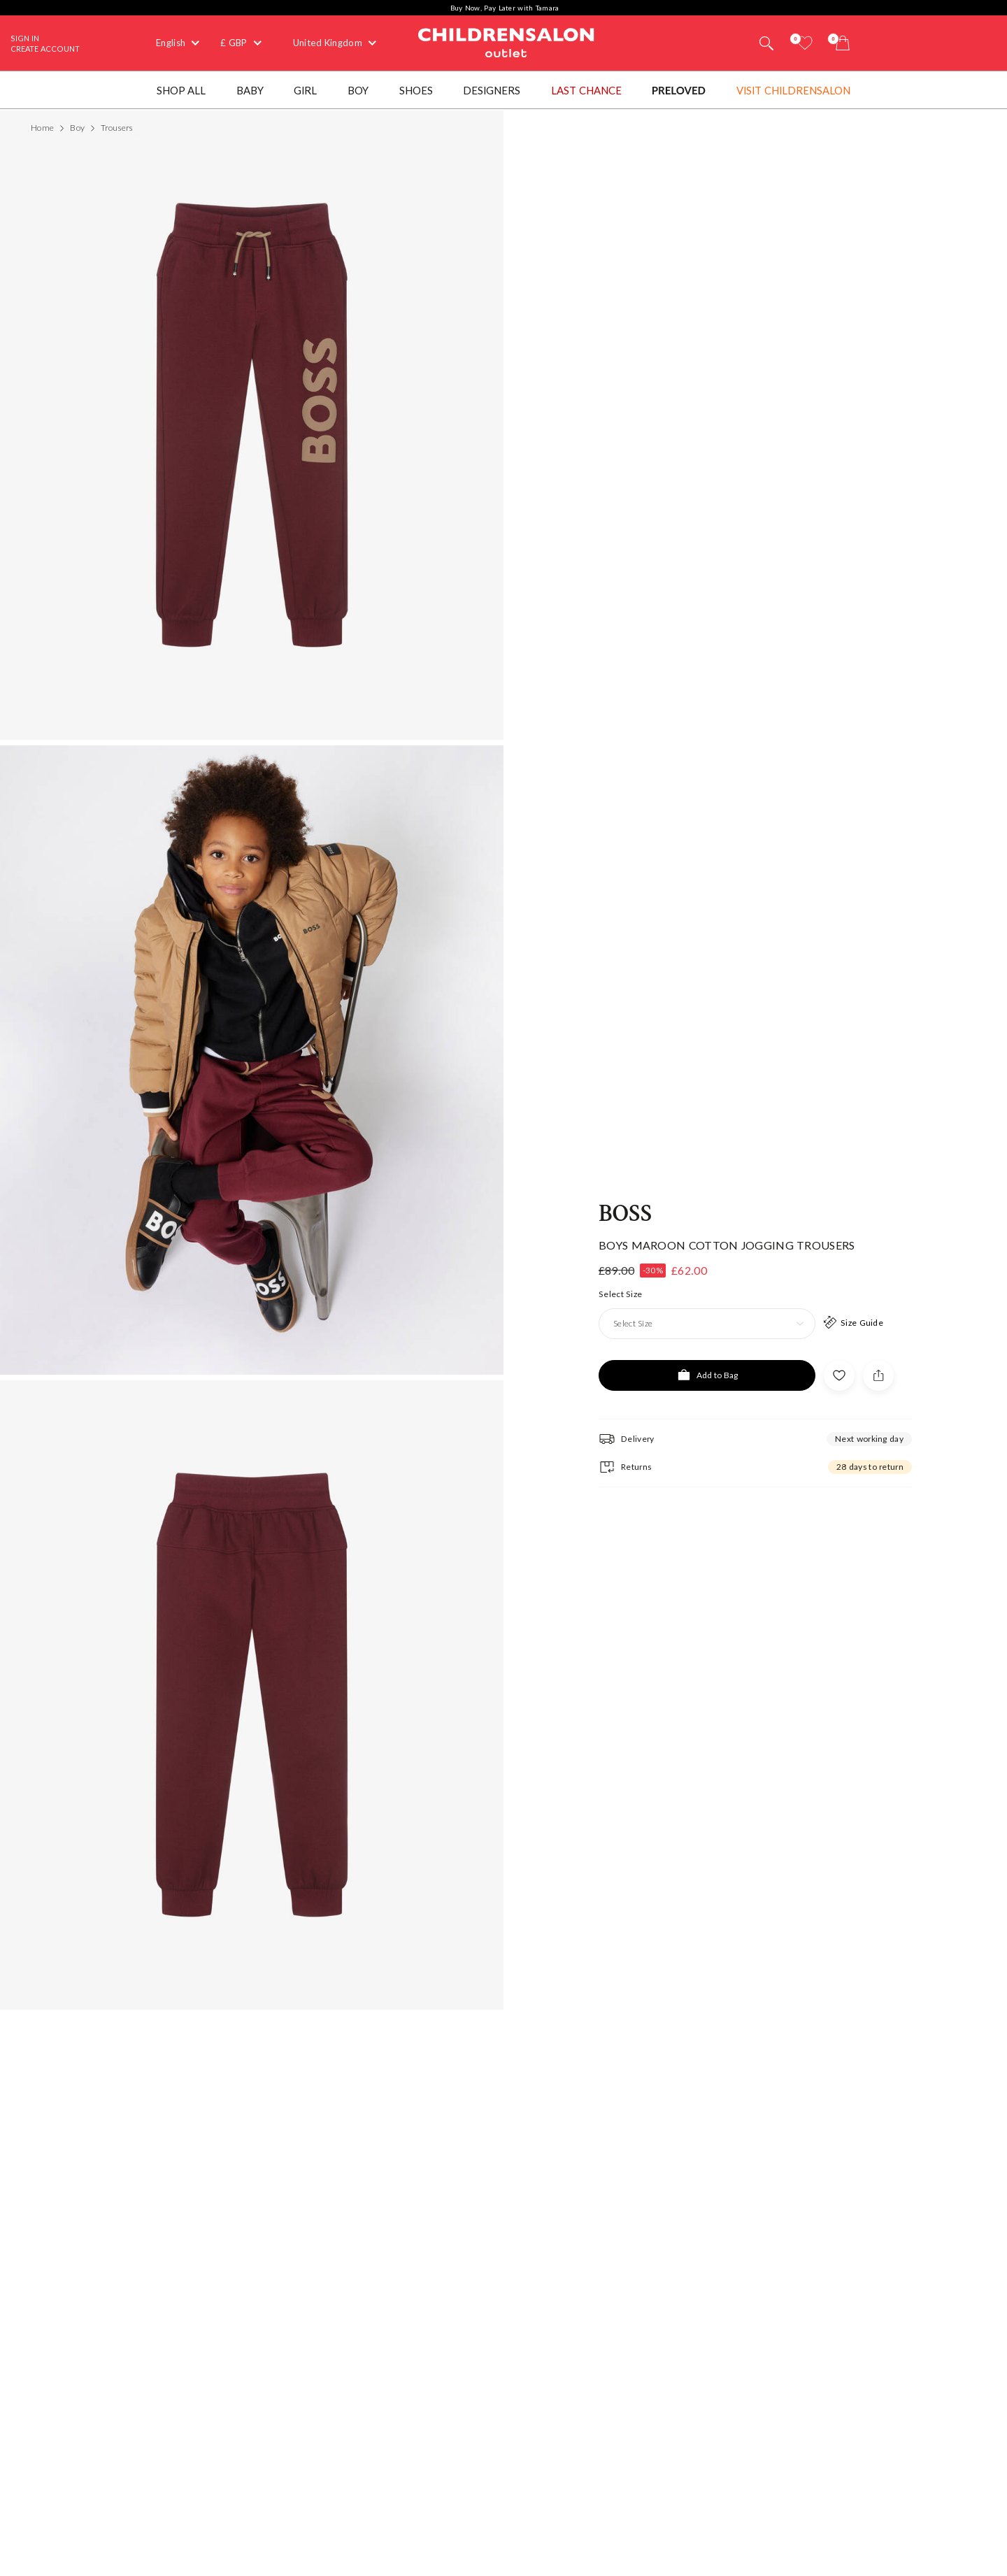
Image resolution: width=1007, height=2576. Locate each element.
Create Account (45, 48)
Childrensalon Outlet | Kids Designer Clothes (506, 41)
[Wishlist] (805, 43)
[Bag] (843, 43)
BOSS (625, 1213)
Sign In (24, 38)
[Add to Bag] (707, 1375)
